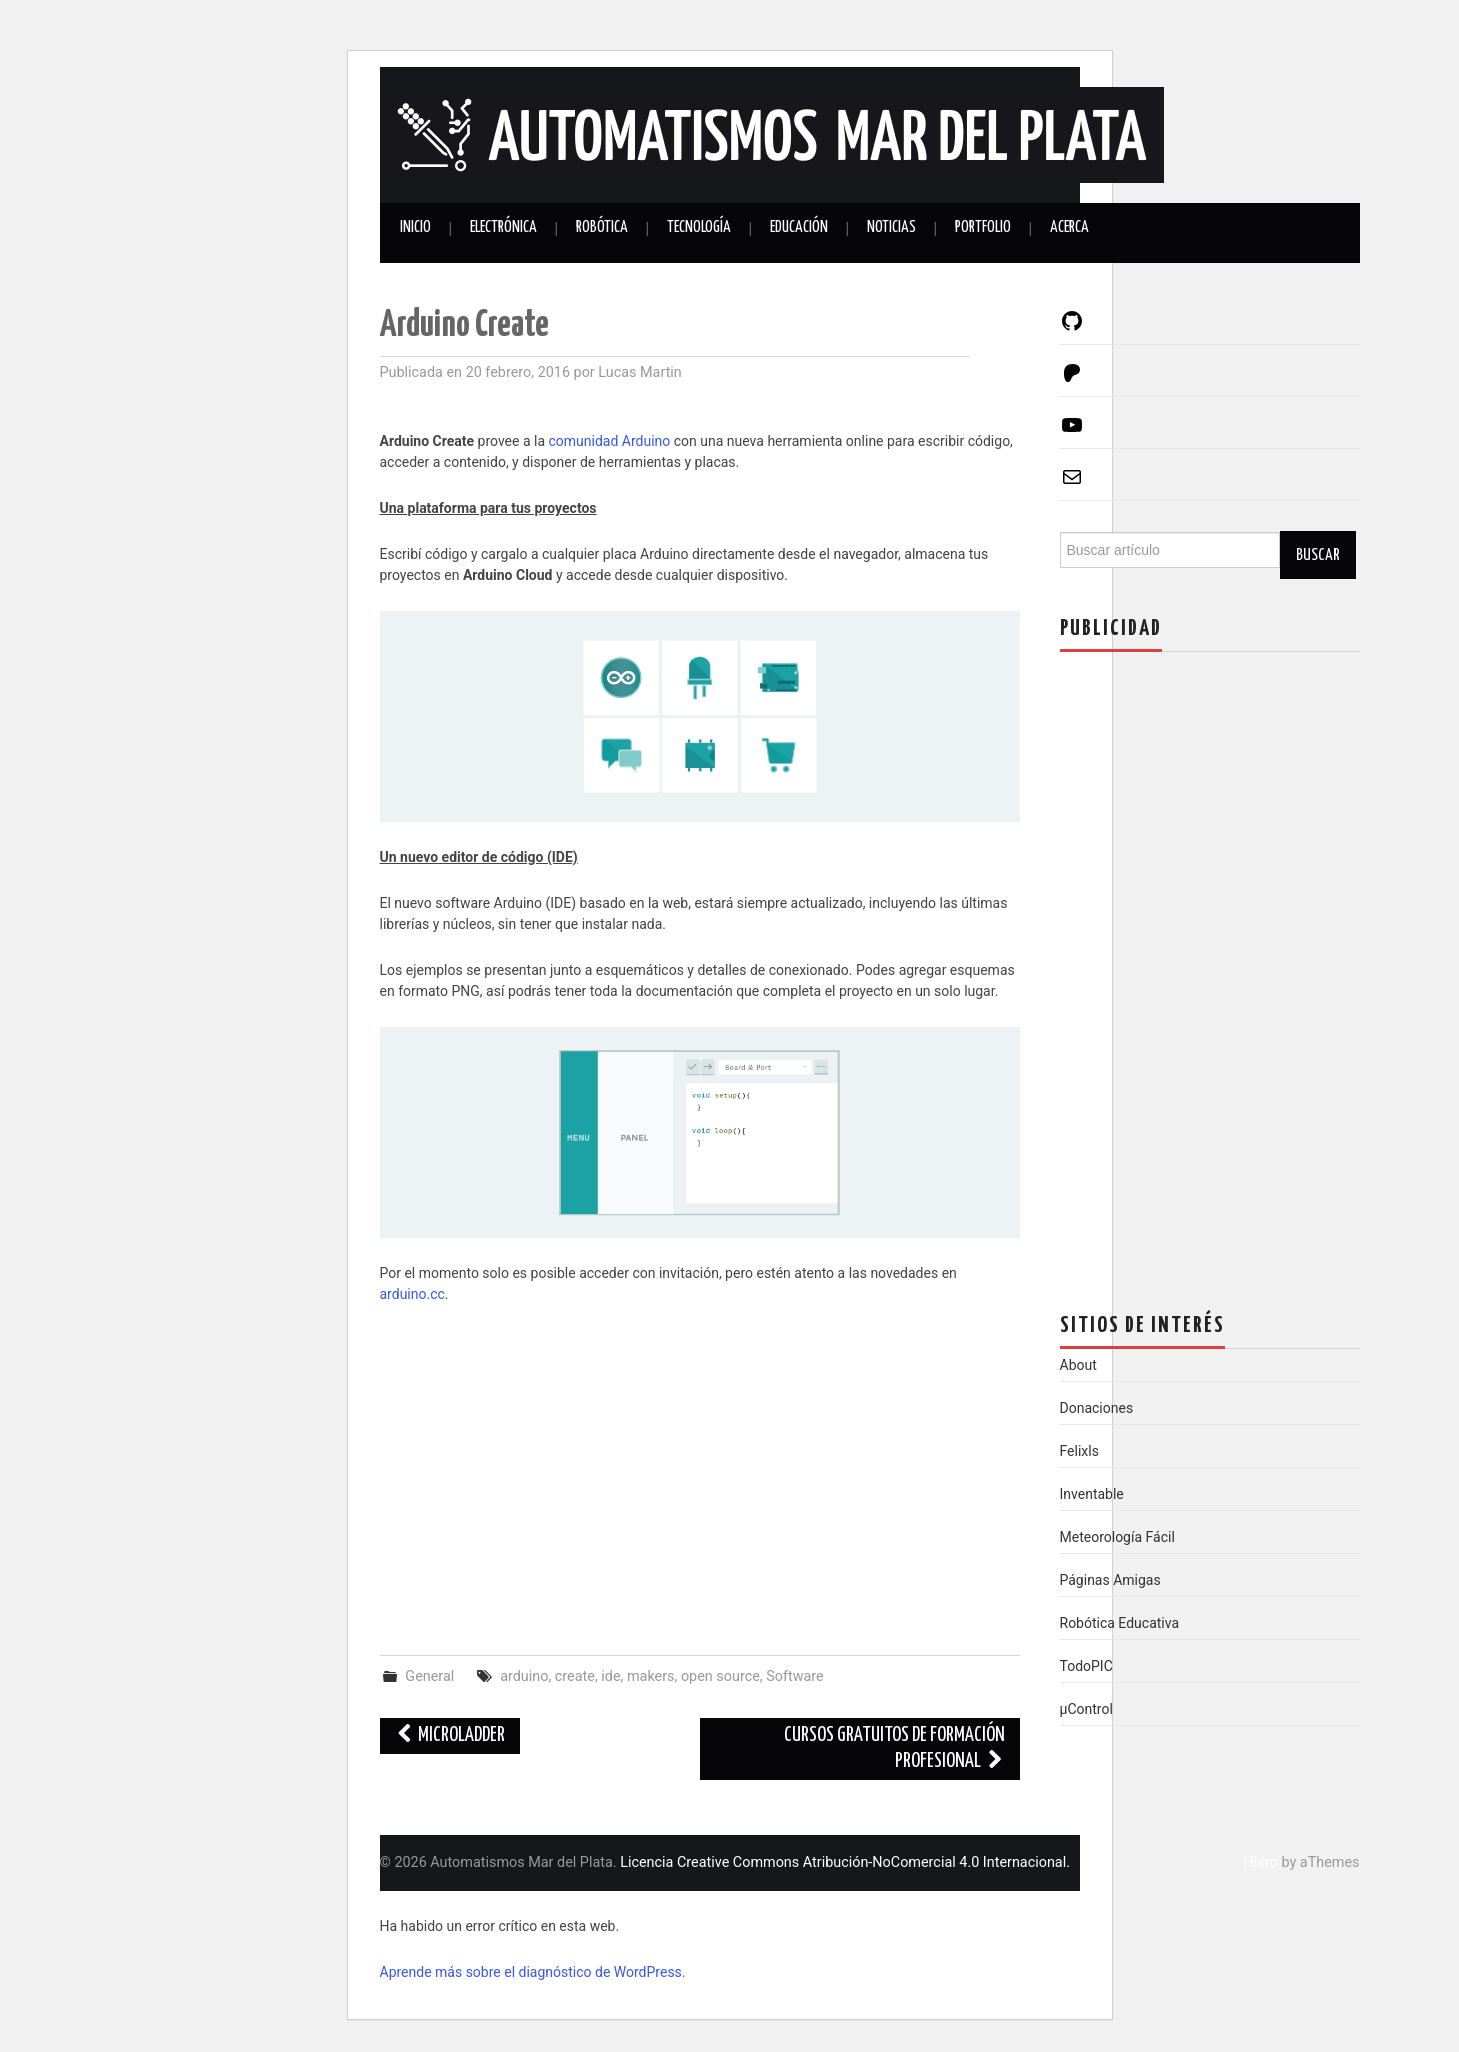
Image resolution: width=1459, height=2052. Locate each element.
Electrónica (503, 227)
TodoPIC (1086, 1666)
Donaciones (1097, 1408)
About (1078, 1365)
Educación (799, 227)
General (429, 1676)
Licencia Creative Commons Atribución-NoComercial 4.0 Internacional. (845, 1862)
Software (794, 1676)
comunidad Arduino (610, 441)
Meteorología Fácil (1117, 1537)
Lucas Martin (640, 372)
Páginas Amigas (1110, 1580)
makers (651, 1676)
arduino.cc (412, 1294)
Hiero (1261, 1862)
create (575, 1676)
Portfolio (983, 227)
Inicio (415, 227)
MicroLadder (450, 1735)
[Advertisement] (700, 1470)
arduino (524, 1676)
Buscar (1318, 555)
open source (720, 1676)
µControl (1086, 1709)
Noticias (891, 227)
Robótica (602, 227)
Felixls (1079, 1451)
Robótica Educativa (1120, 1623)
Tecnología (699, 227)
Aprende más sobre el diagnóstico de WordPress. (533, 1972)
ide (610, 1676)
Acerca (1069, 227)
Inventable (1092, 1494)
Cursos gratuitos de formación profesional (894, 1748)
